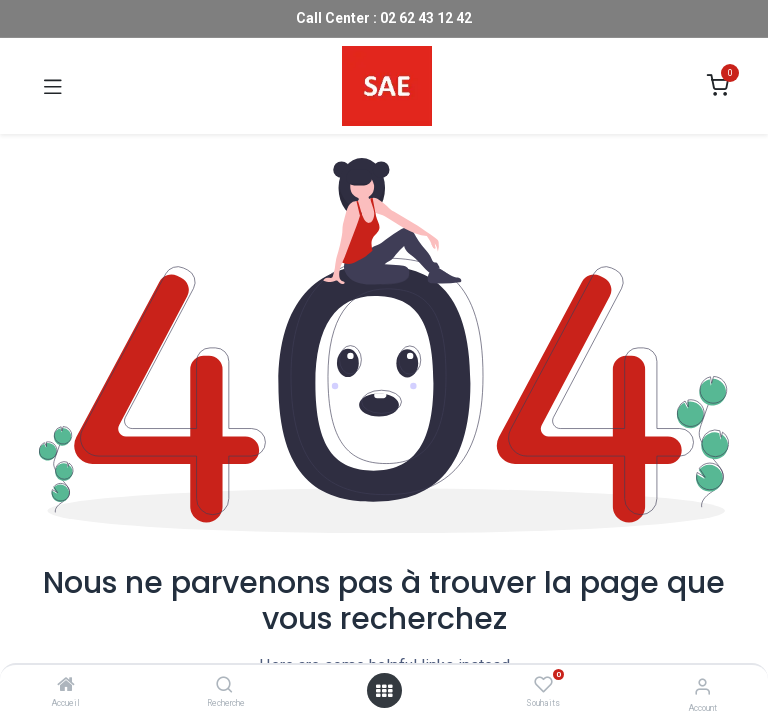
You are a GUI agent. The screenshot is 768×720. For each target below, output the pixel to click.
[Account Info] (702, 686)
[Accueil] (66, 686)
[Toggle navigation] (53, 86)
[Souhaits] (543, 685)
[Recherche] (224, 686)
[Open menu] (384, 691)
